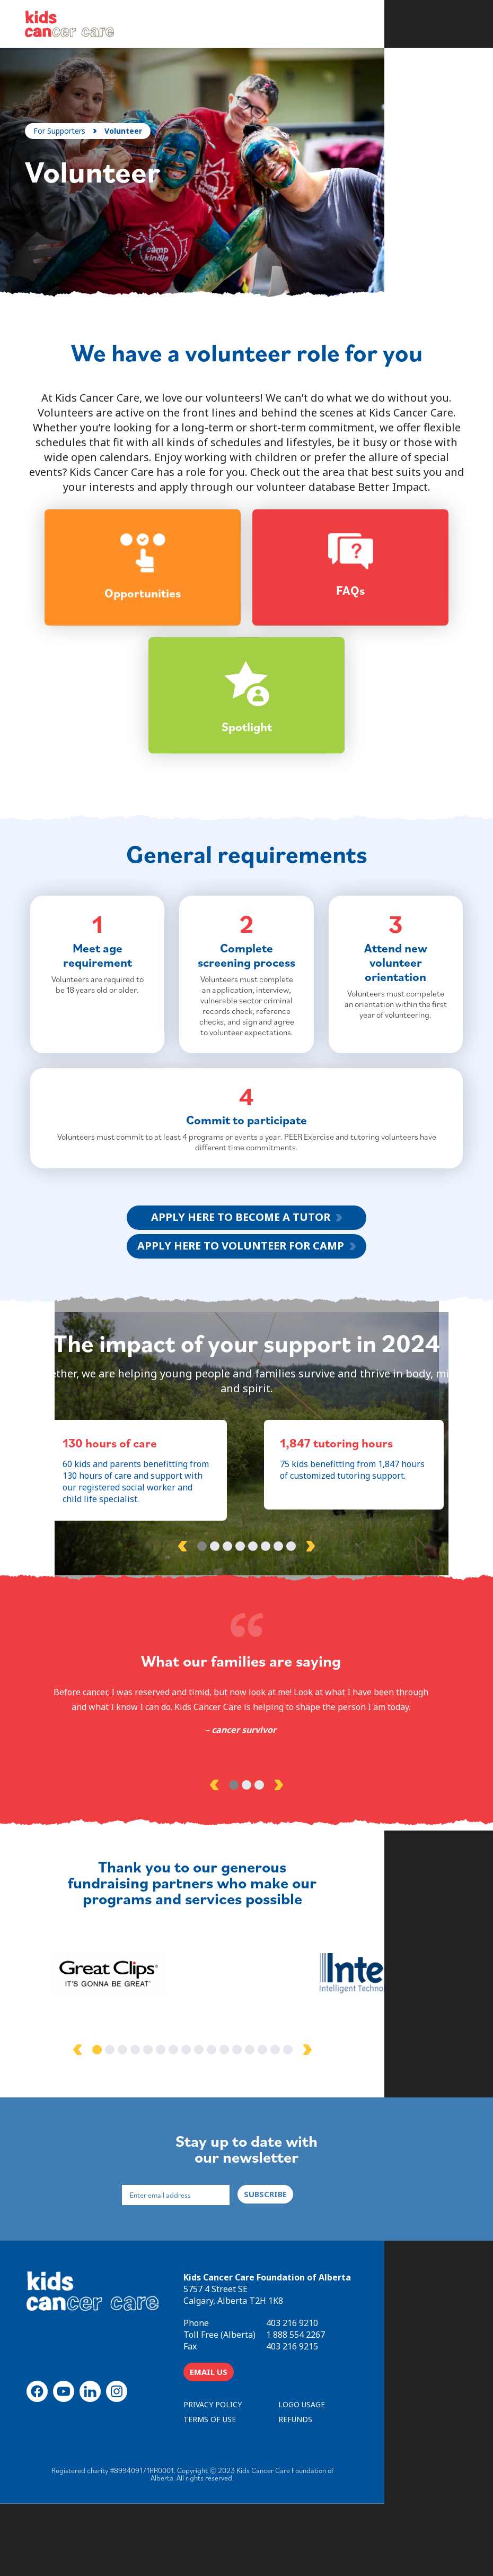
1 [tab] (202, 1625)
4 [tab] (240, 1625)
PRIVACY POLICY (292, 2475)
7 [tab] (278, 1625)
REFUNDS (375, 2490)
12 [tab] (291, 2117)
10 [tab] (265, 2117)
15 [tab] (329, 2117)
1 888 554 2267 (375, 2406)
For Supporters (64, 130)
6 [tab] (265, 1625)
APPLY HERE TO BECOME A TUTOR (240, 1287)
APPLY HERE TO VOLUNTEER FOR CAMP (240, 1316)
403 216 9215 (372, 2417)
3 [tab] (227, 1625)
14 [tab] (316, 2117)
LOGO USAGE (381, 2475)
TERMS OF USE (289, 2490)
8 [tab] (291, 1625)
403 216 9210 (372, 2394)
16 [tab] (342, 2117)
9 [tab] (253, 2117)
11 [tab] (278, 2117)
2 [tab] (214, 1625)
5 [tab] (253, 1625)
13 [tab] (304, 2117)
